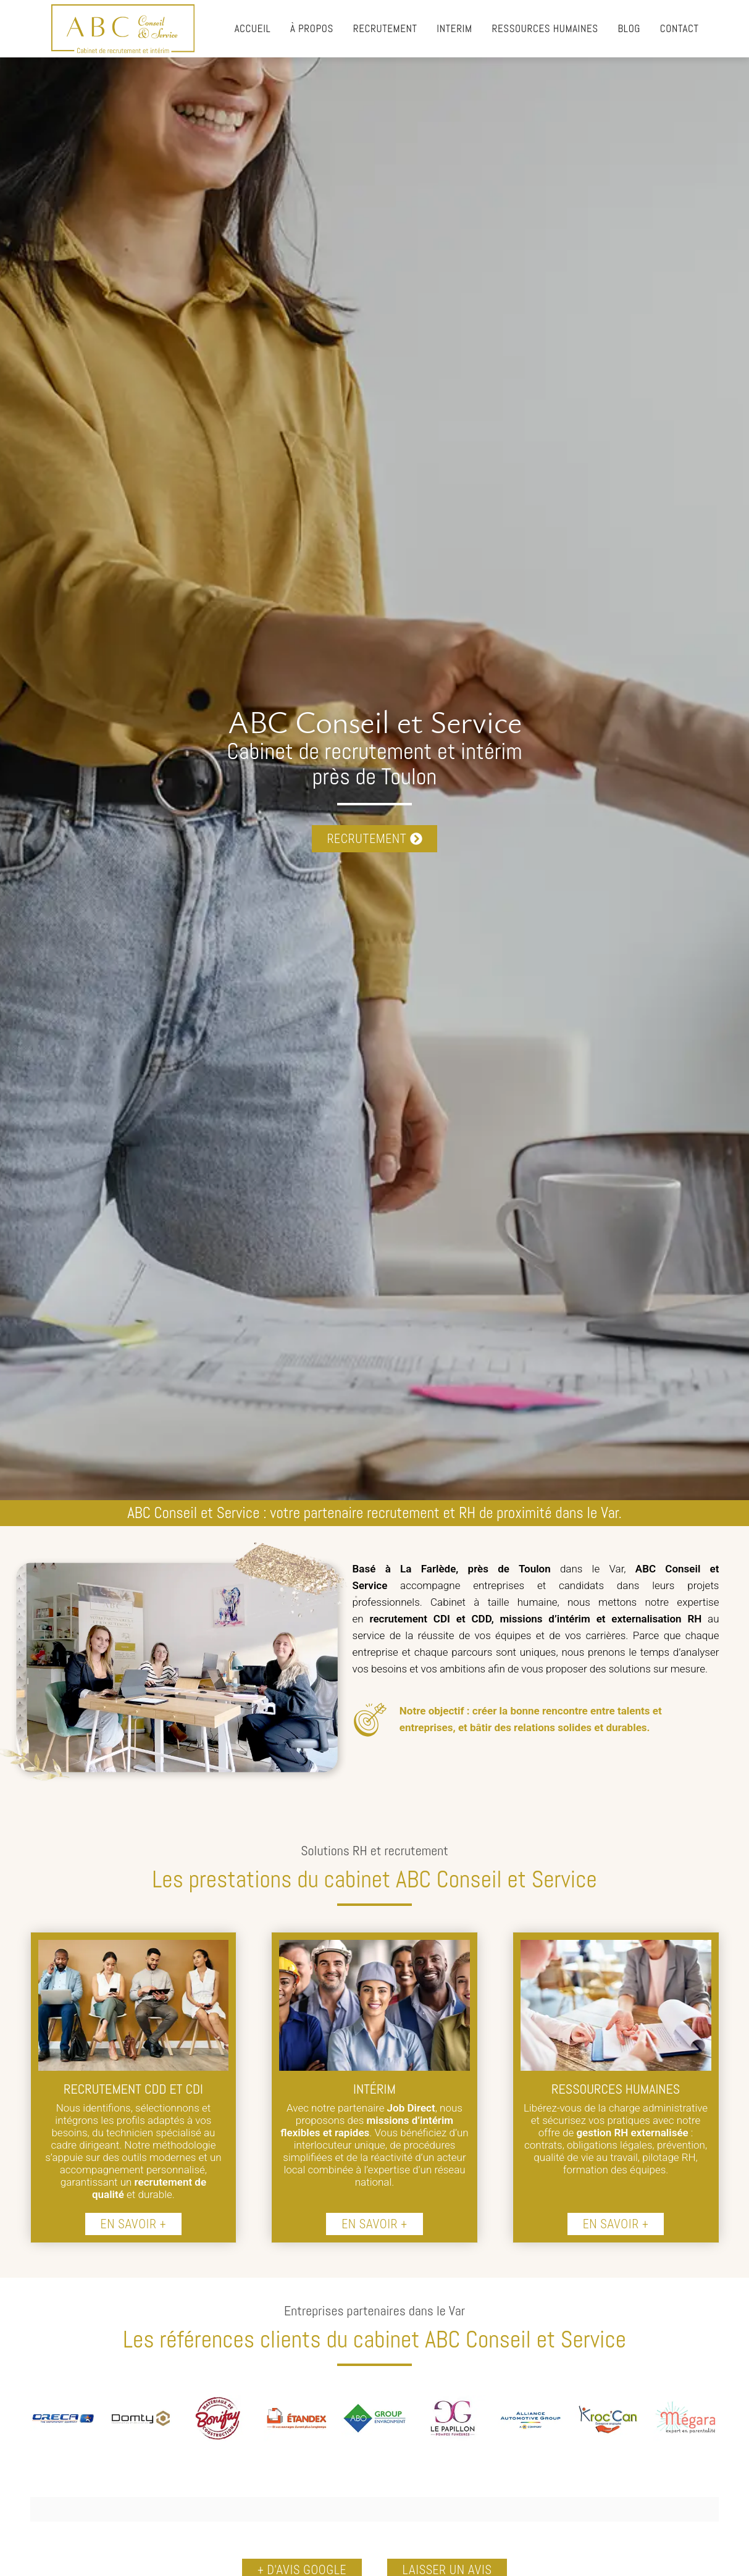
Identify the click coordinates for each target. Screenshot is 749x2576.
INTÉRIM (374, 2088)
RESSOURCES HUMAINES (615, 2088)
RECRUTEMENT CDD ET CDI (133, 2088)
